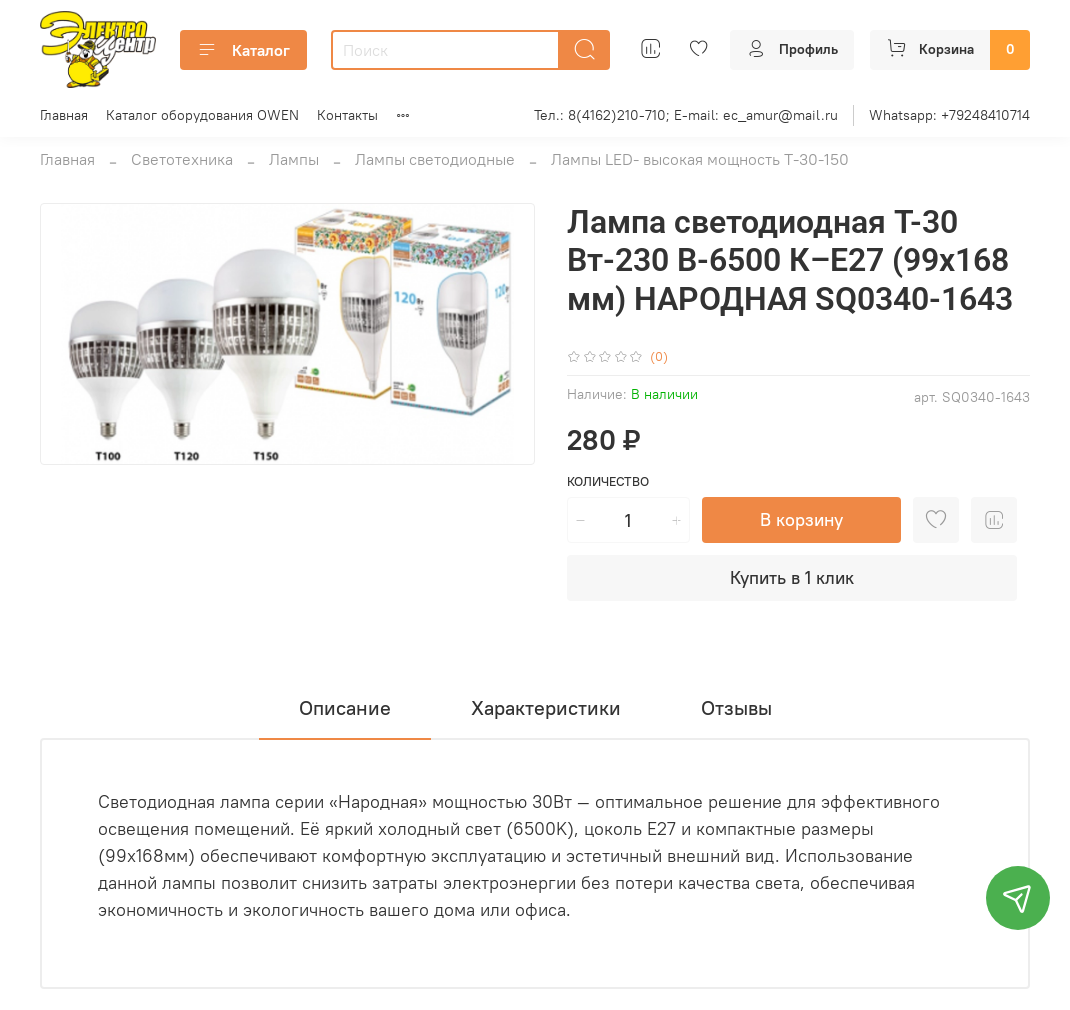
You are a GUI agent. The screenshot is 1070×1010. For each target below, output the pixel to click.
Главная (64, 115)
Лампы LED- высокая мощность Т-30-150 (700, 159)
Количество (608, 481)
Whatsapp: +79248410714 (949, 115)
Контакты (347, 115)
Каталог (243, 50)
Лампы (294, 159)
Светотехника (182, 159)
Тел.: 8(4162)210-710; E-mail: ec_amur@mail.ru (686, 115)
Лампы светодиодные (435, 159)
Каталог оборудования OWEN (202, 115)
